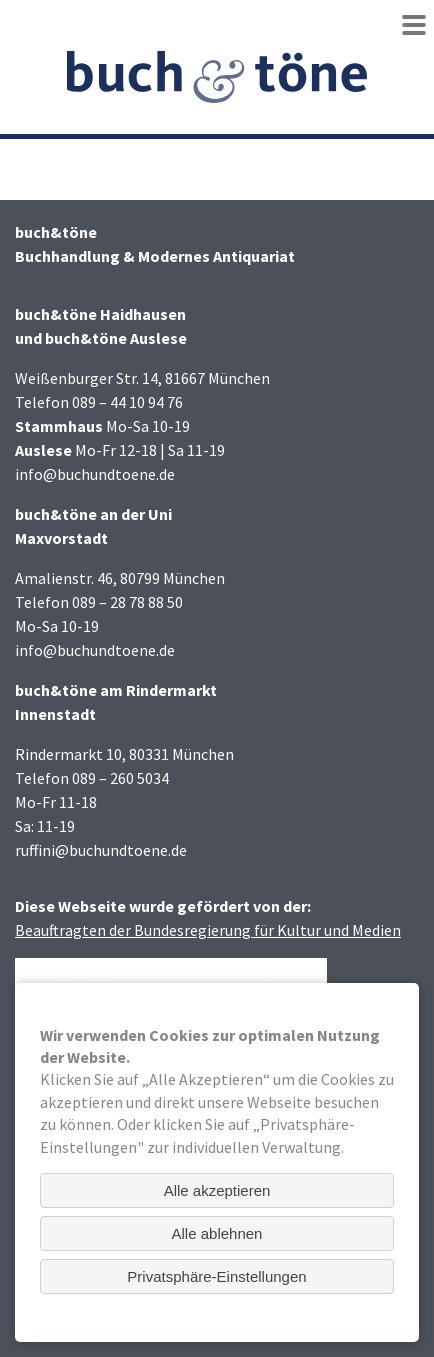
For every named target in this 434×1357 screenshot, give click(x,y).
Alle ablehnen (217, 1233)
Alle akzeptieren (217, 1190)
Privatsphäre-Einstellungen (216, 1276)
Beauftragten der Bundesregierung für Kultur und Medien (208, 930)
